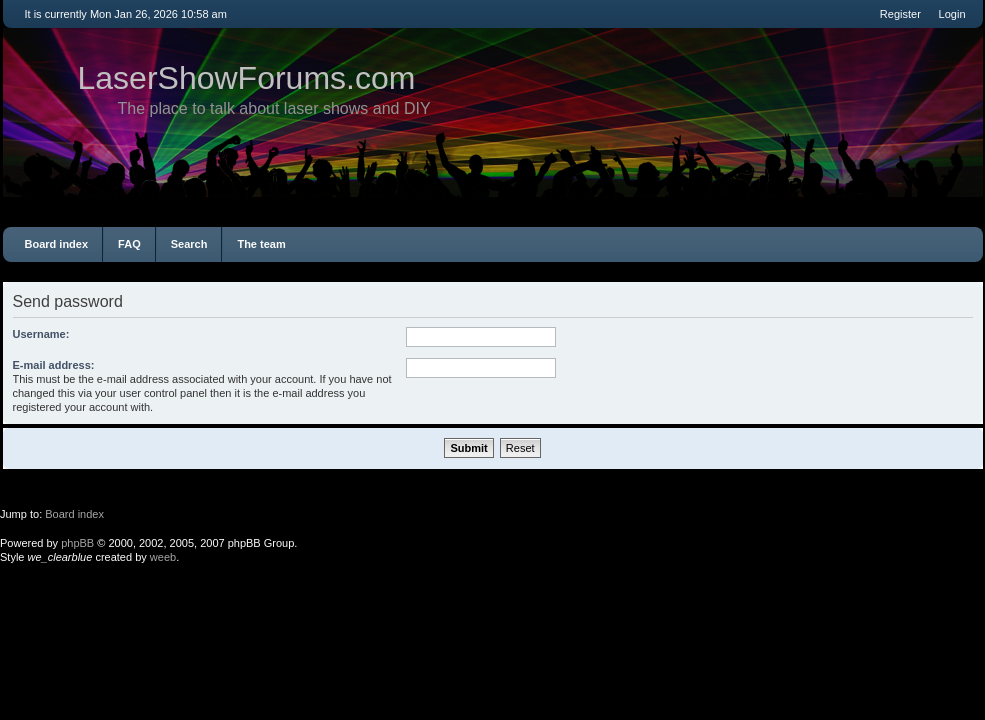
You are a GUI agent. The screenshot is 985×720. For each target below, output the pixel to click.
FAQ (129, 244)
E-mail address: (54, 365)
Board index (57, 244)
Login (952, 14)
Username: (41, 334)
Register (900, 14)
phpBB (77, 543)
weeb (163, 557)
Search (189, 244)
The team (261, 244)
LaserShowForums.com (247, 78)
